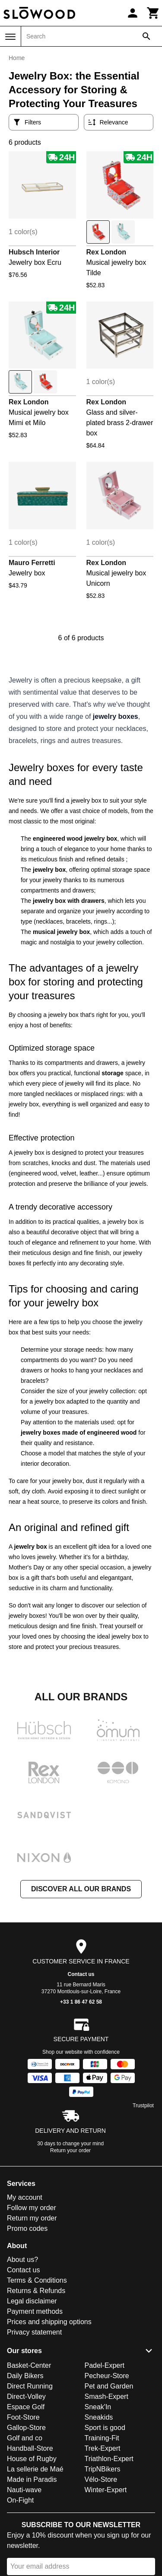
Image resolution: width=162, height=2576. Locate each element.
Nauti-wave (24, 2489)
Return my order (32, 2218)
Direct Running (30, 2386)
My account (24, 2197)
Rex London (106, 252)
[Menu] (10, 36)
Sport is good (105, 2427)
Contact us (80, 1974)
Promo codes (27, 2228)
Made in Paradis (32, 2479)
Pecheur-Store (107, 2375)
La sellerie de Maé (35, 2469)
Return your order (70, 2150)
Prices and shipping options (49, 2321)
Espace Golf (25, 2407)
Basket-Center (29, 2365)
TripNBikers (103, 2469)
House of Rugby (32, 2458)
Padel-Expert (105, 2365)
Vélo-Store (101, 2479)
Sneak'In (98, 2407)
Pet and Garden (109, 2386)
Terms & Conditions (37, 2280)
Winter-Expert (106, 2489)
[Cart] (153, 13)
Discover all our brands (81, 1889)
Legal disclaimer (32, 2301)
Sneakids (99, 2417)
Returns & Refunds (36, 2290)
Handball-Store (30, 2448)
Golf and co (24, 2438)
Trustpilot (143, 2106)
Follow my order (31, 2207)
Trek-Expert (103, 2448)
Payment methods (35, 2311)
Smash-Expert (106, 2396)
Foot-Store (23, 2417)
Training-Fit (102, 2438)
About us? (22, 2259)
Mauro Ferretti (32, 562)
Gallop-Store (26, 2427)
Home (17, 57)
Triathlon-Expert (109, 2458)
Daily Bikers (25, 2375)
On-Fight (20, 2500)
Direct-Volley (26, 2396)
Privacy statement (34, 2332)
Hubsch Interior (34, 252)
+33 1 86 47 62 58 (81, 2002)
